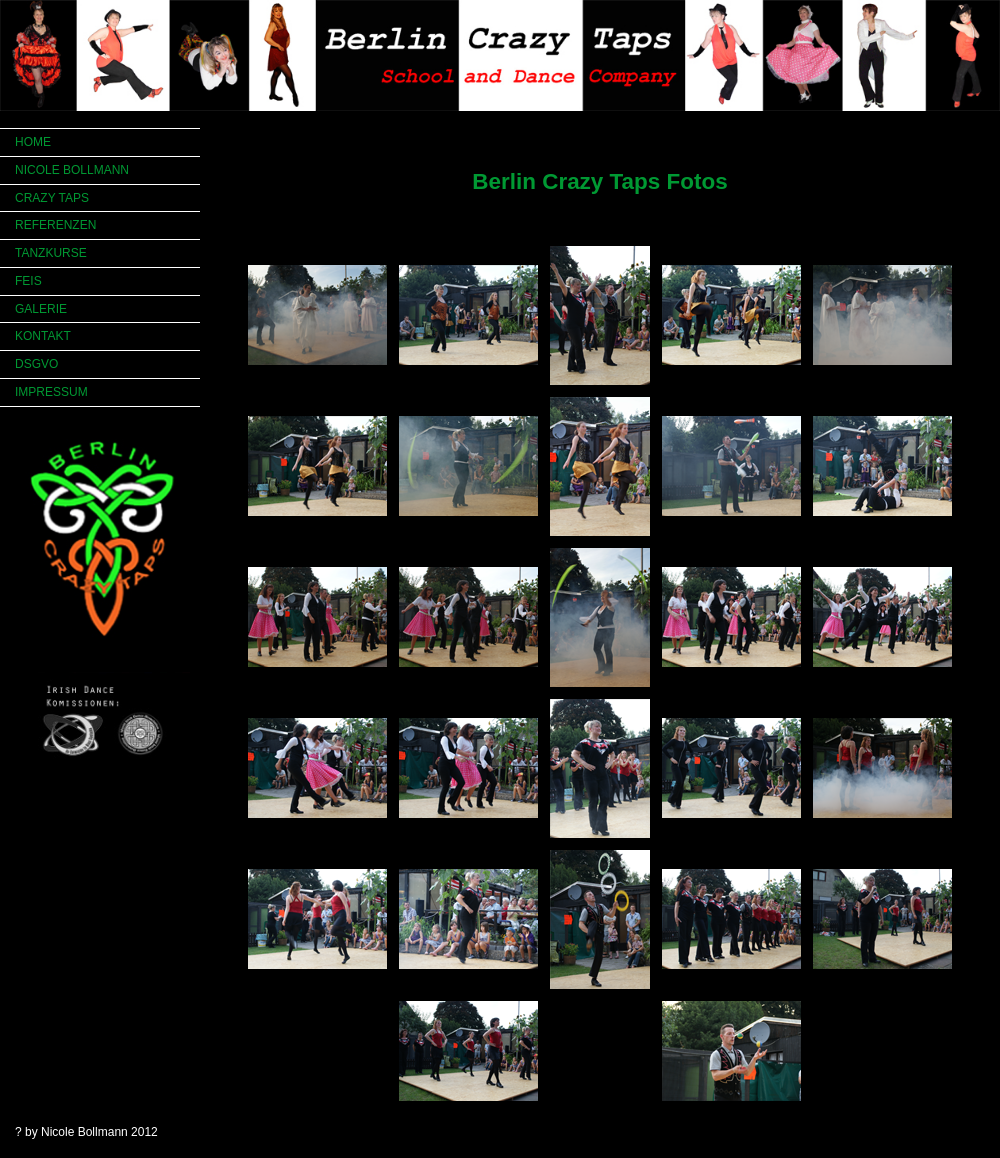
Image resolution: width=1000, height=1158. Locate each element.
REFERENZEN (55, 225)
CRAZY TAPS (52, 198)
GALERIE (41, 309)
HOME (33, 142)
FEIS (28, 281)
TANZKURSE (51, 253)
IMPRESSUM (51, 392)
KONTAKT (43, 336)
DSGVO (36, 364)
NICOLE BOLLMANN (72, 170)
